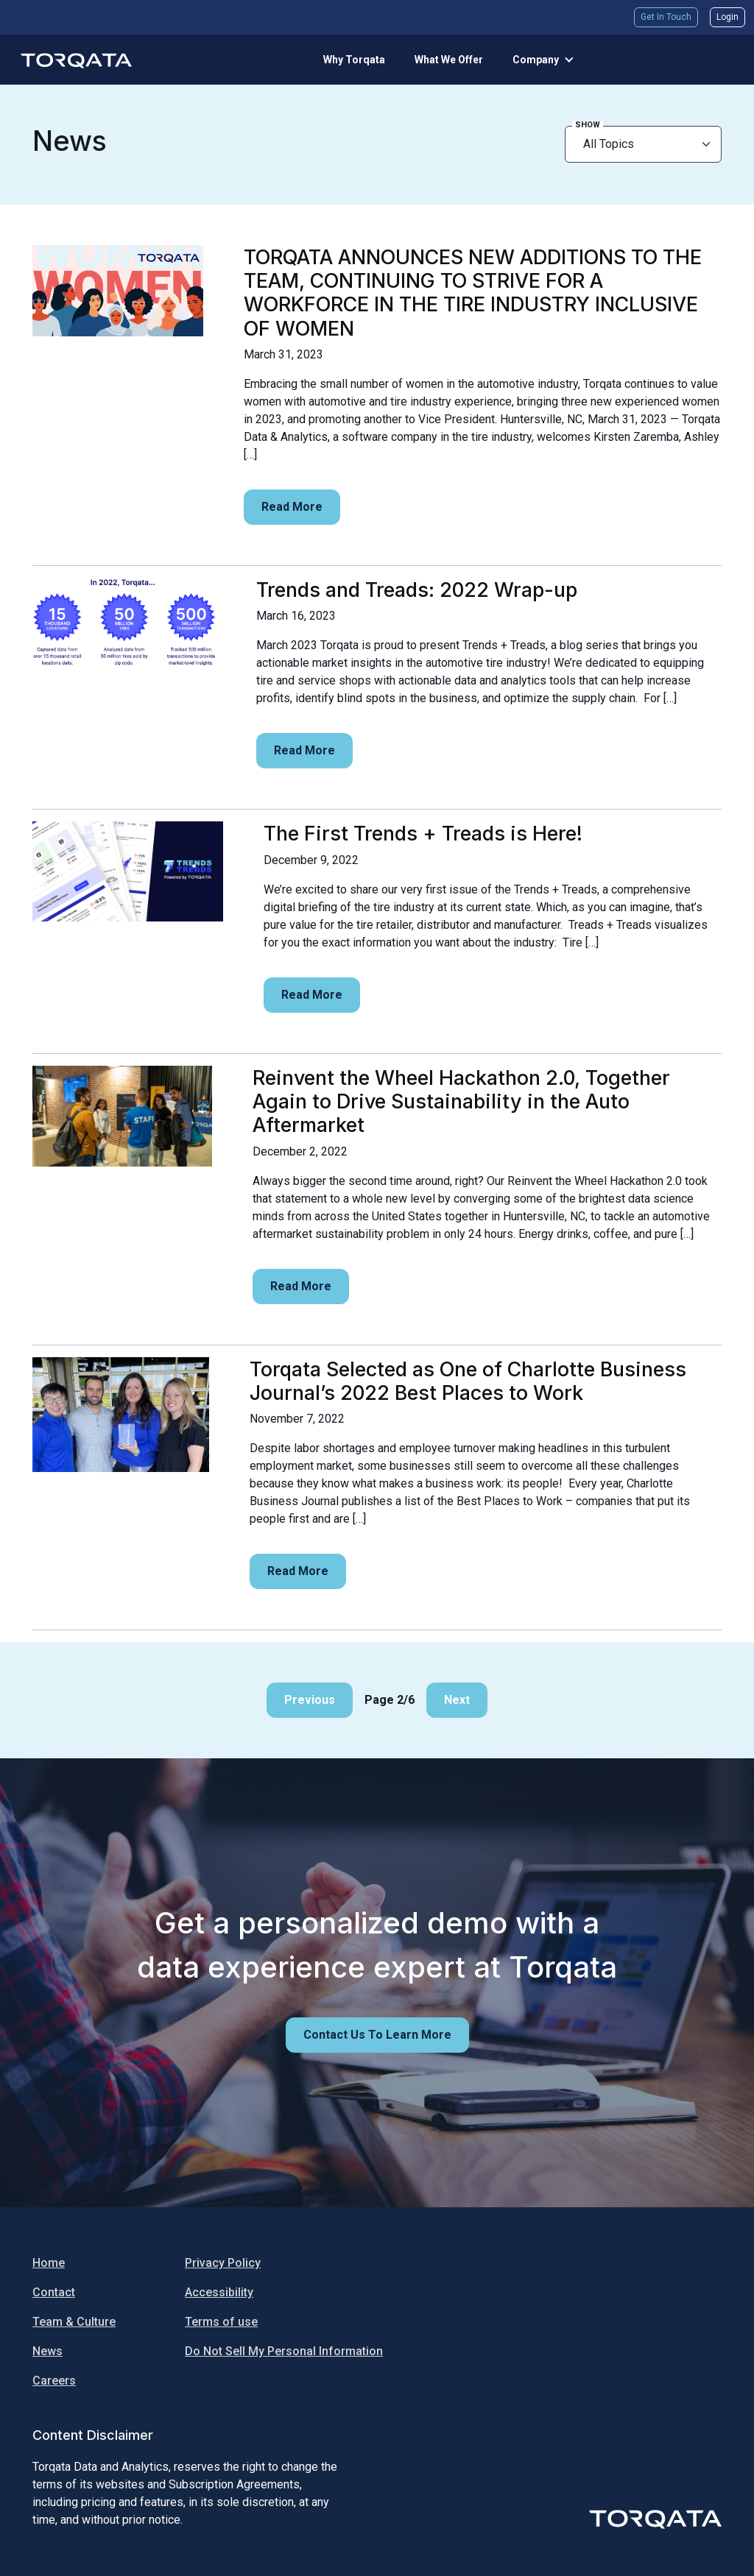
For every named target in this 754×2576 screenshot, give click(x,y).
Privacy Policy (223, 2263)
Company (535, 60)
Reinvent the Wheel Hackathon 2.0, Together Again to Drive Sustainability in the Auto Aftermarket (461, 1101)
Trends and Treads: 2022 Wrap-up (416, 589)
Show (587, 125)
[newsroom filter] (643, 144)
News (47, 2351)
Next (457, 1700)
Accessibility (219, 2292)
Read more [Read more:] (292, 507)
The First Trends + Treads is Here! (423, 833)
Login (727, 17)
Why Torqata (354, 60)
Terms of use (221, 2322)
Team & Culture (74, 2322)
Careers (54, 2381)
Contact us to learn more (377, 2035)
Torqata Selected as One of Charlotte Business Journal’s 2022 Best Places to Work (468, 1380)
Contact (53, 2292)
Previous (309, 1700)
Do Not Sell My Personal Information (284, 2351)
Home (48, 2263)
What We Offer (449, 60)
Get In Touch (666, 17)
